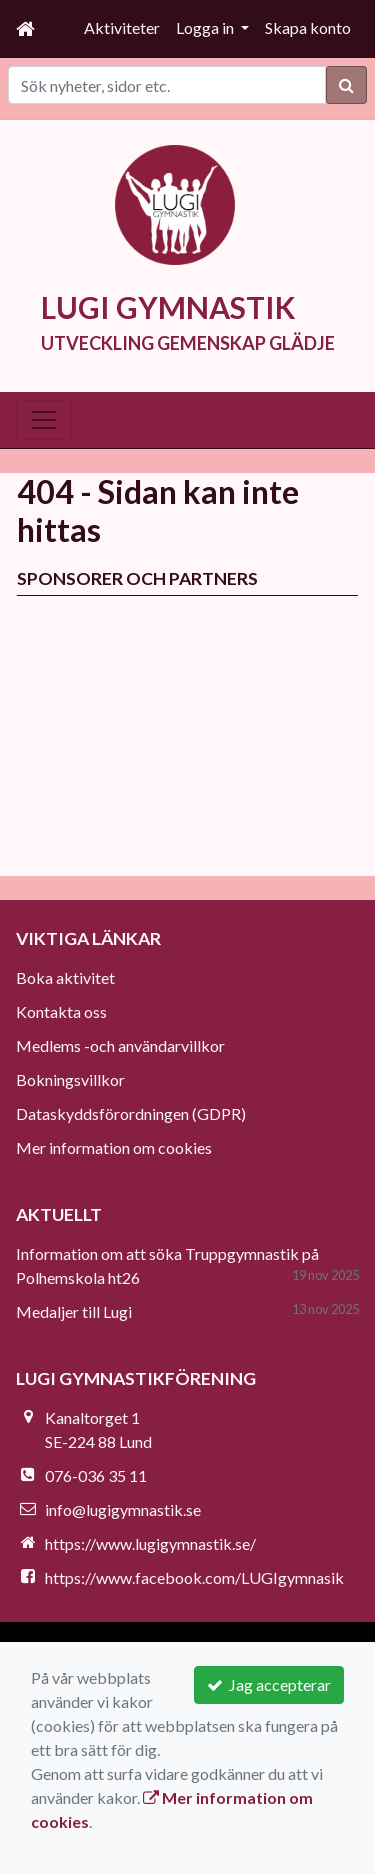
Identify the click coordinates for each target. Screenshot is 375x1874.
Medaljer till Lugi (74, 1311)
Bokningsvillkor (70, 1079)
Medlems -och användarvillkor (120, 1045)
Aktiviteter (122, 27)
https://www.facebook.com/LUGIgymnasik (194, 1577)
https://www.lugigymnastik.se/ (150, 1543)
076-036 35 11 (96, 1475)
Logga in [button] (206, 27)
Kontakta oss (61, 1011)
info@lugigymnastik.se (123, 1509)
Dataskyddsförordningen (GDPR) (131, 1113)
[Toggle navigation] (44, 420)
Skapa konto (308, 27)
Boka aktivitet (65, 977)
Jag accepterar (269, 1684)
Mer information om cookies (114, 1147)
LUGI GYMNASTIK (168, 307)
